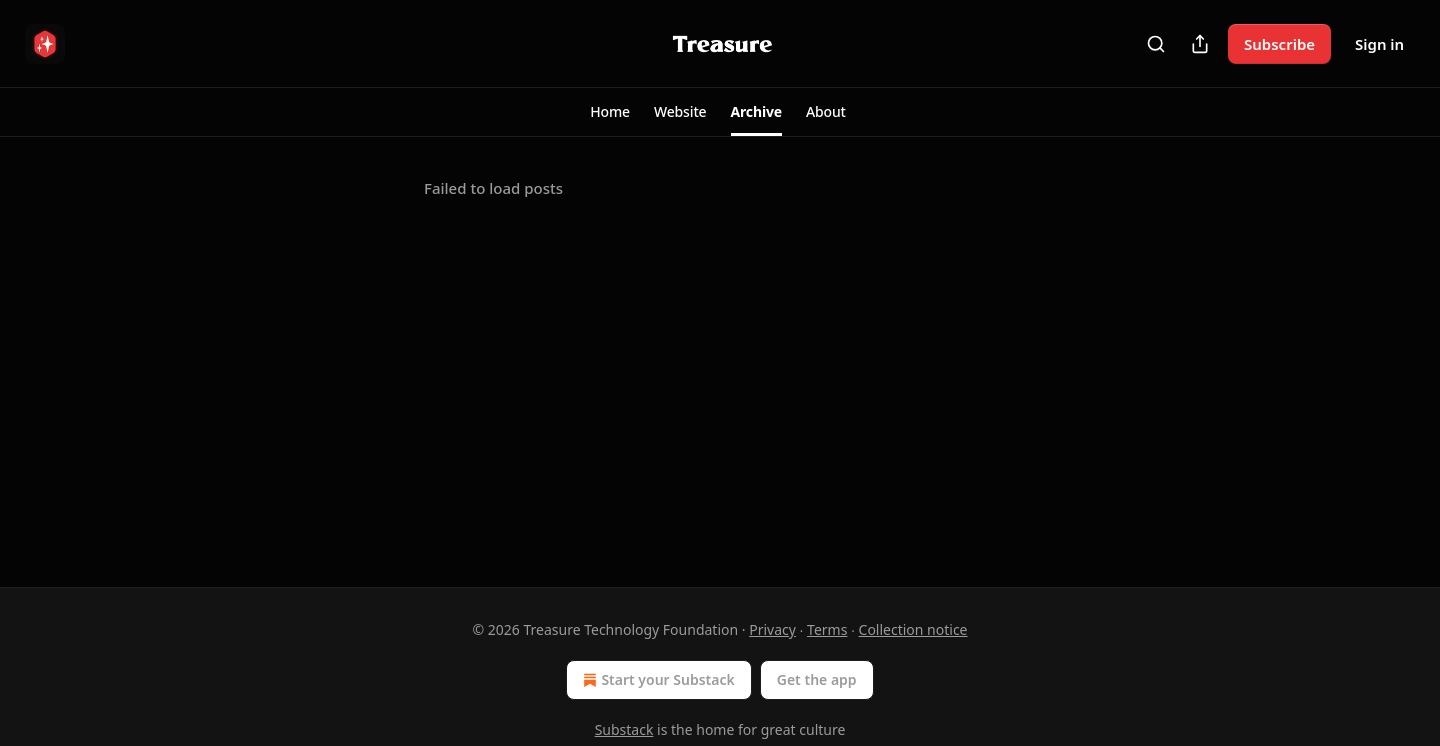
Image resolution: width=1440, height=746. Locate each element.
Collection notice (913, 629)
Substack (624, 729)
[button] (610, 112)
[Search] (1156, 44)
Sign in (1379, 44)
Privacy (772, 629)
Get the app (817, 679)
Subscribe (1279, 44)
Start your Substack (656, 680)
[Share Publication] (1200, 44)
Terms (827, 629)
